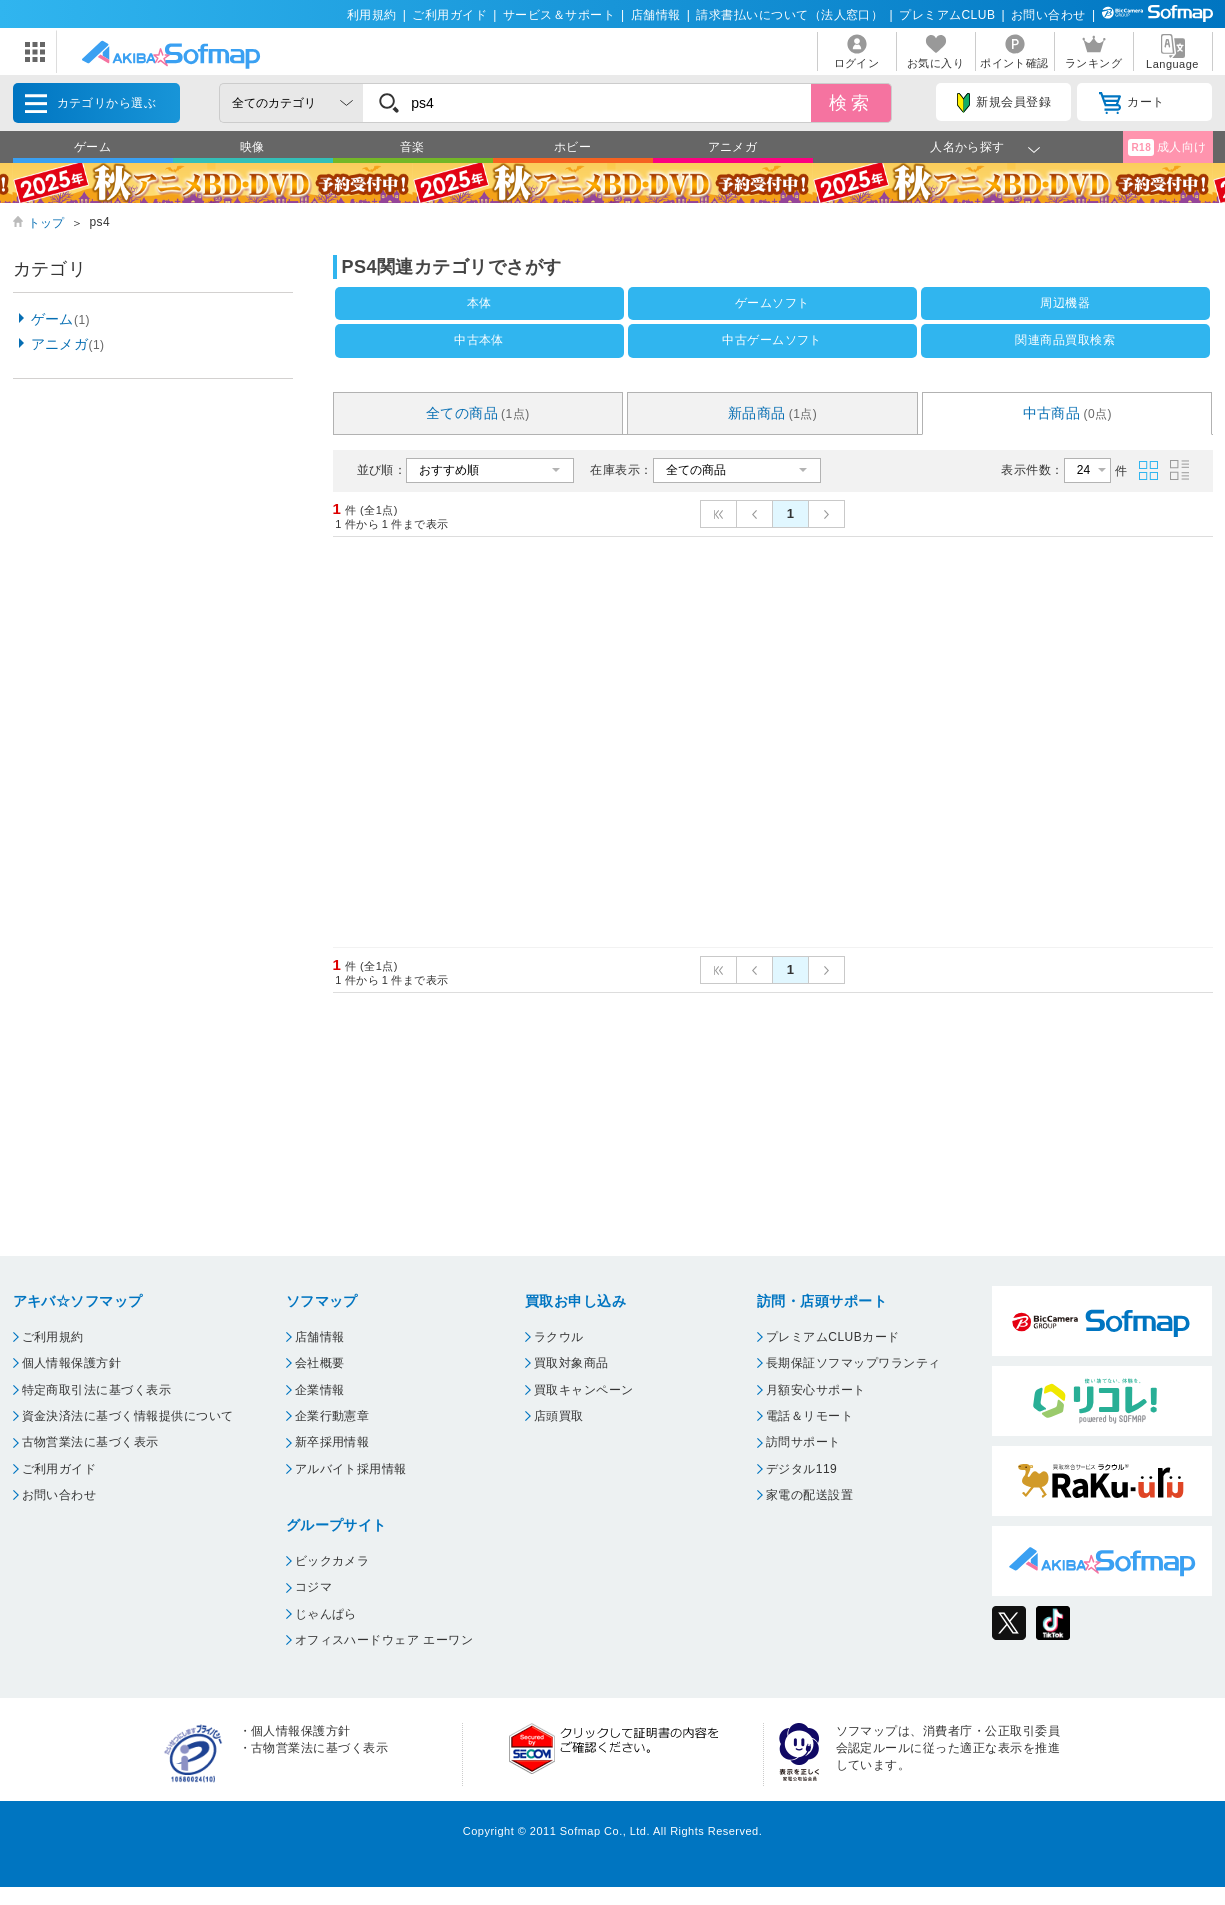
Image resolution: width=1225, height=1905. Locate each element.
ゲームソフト (772, 303)
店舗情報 (656, 15)
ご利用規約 (53, 1337)
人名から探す (967, 147)
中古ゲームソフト (772, 340)
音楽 (412, 147)
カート (1131, 103)
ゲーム (92, 147)
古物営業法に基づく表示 (90, 1442)
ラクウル (559, 1337)
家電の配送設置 (809, 1495)
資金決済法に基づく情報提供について (128, 1416)
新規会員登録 (1004, 103)
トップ (46, 223)
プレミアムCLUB (947, 15)
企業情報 (320, 1390)
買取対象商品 (571, 1363)
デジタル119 (801, 1469)
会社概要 (320, 1363)
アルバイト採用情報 (351, 1469)
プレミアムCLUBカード (833, 1337)
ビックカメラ (332, 1561)
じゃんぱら (326, 1614)
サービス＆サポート (559, 15)
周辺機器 (1065, 303)
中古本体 (479, 340)
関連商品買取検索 (1065, 340)
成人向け (1167, 147)
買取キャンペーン (584, 1390)
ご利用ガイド (449, 15)
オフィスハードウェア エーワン (384, 1640)
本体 (479, 303)
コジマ (313, 1587)
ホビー (572, 147)
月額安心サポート (816, 1390)
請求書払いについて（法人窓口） (789, 15)
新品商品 (773, 413)
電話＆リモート (809, 1416)
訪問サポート (803, 1442)
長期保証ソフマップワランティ (853, 1363)
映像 (252, 147)
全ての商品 (478, 413)
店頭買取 (559, 1416)
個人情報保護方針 (72, 1363)
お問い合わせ (1048, 15)
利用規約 (372, 15)
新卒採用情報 (332, 1442)
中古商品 (1068, 413)
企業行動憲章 (332, 1416)
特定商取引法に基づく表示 (97, 1390)
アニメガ (733, 147)
